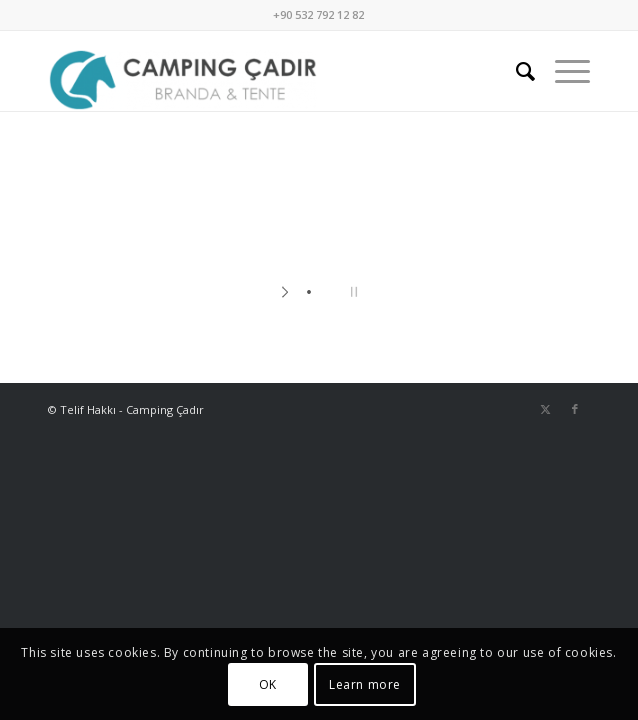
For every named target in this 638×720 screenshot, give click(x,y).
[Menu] (562, 71)
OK (268, 684)
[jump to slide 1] (309, 292)
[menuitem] (515, 71)
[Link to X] (545, 409)
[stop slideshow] (351, 292)
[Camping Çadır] (265, 71)
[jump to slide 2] (329, 292)
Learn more (365, 684)
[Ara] (515, 71)
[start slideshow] (286, 292)
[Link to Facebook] (575, 409)
